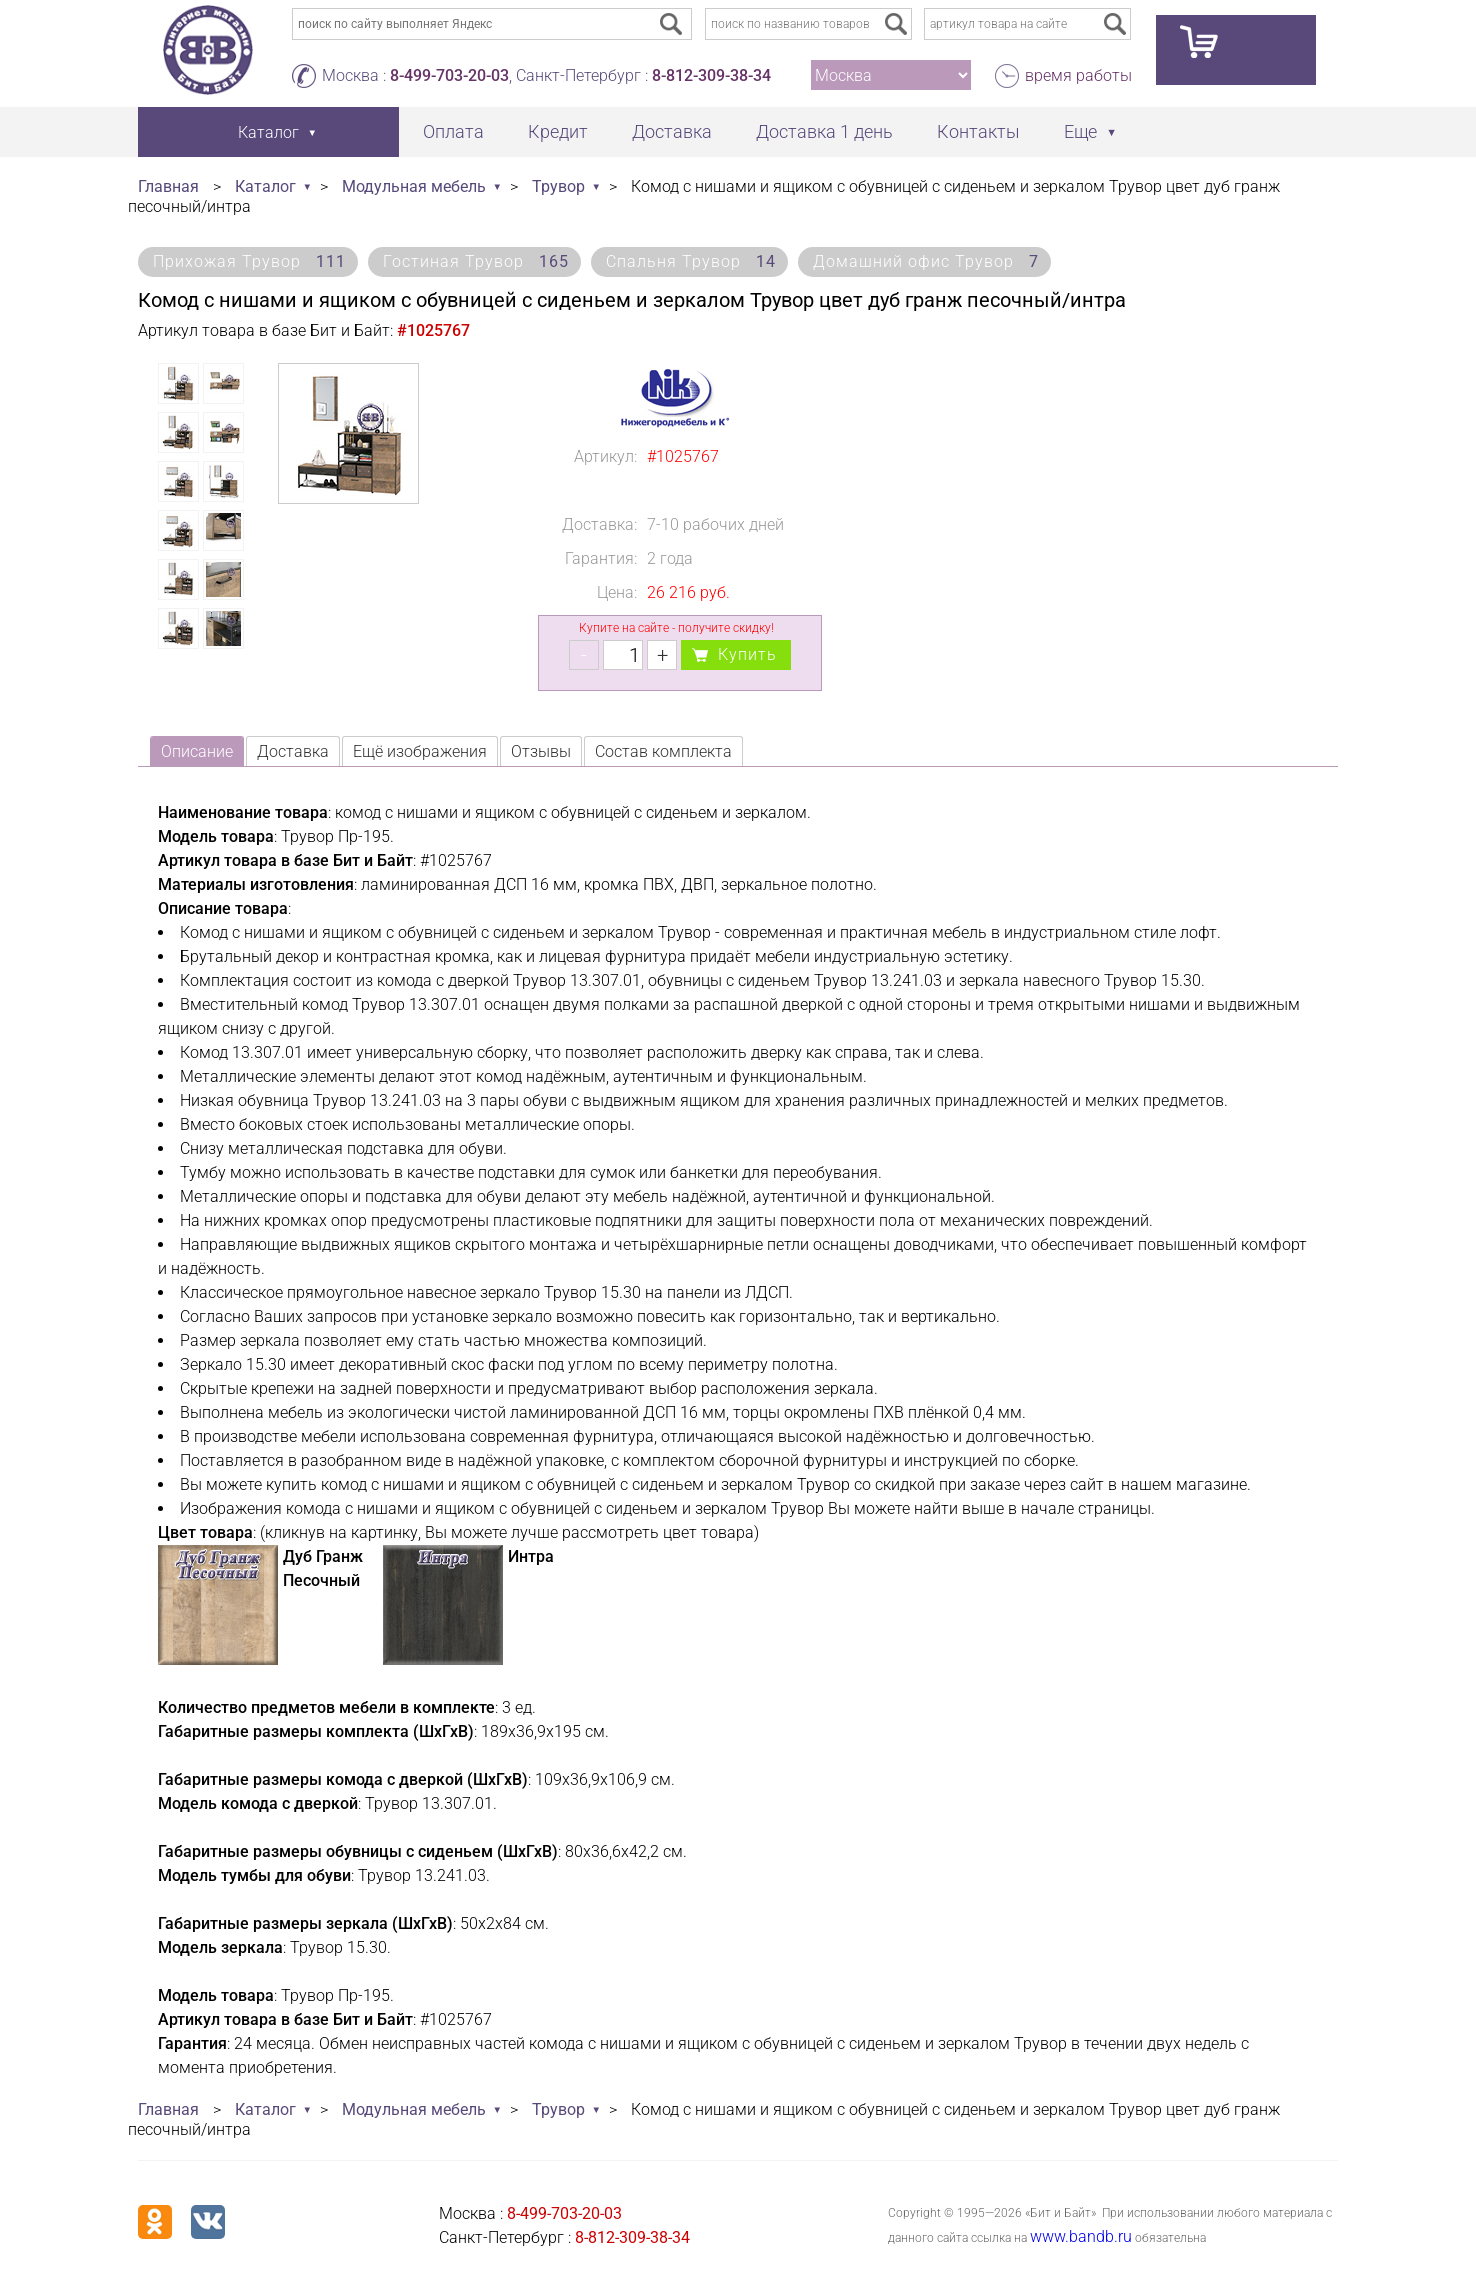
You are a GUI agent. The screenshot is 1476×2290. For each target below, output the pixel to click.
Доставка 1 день (824, 131)
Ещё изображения (420, 751)
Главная (168, 186)
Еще (1080, 131)
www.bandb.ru (1081, 2236)
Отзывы (541, 751)
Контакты (978, 131)
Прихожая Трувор (249, 261)
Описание (197, 751)
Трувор (558, 186)
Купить (747, 654)
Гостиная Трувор (476, 261)
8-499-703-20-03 (449, 75)
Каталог (265, 186)
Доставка (672, 131)
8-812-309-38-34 (711, 75)
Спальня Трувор (691, 261)
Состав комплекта (663, 751)
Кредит (558, 131)
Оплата (453, 131)
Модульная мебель (414, 186)
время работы (1078, 75)
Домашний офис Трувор (926, 261)
